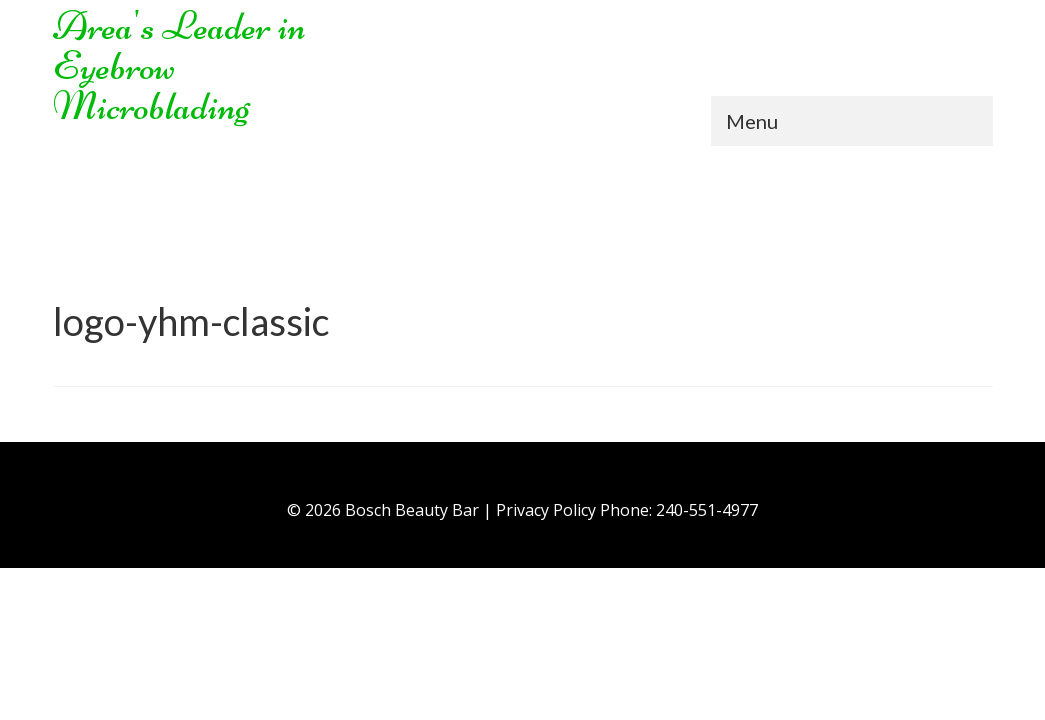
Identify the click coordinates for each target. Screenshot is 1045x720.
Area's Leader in (179, 26)
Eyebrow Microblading (151, 86)
